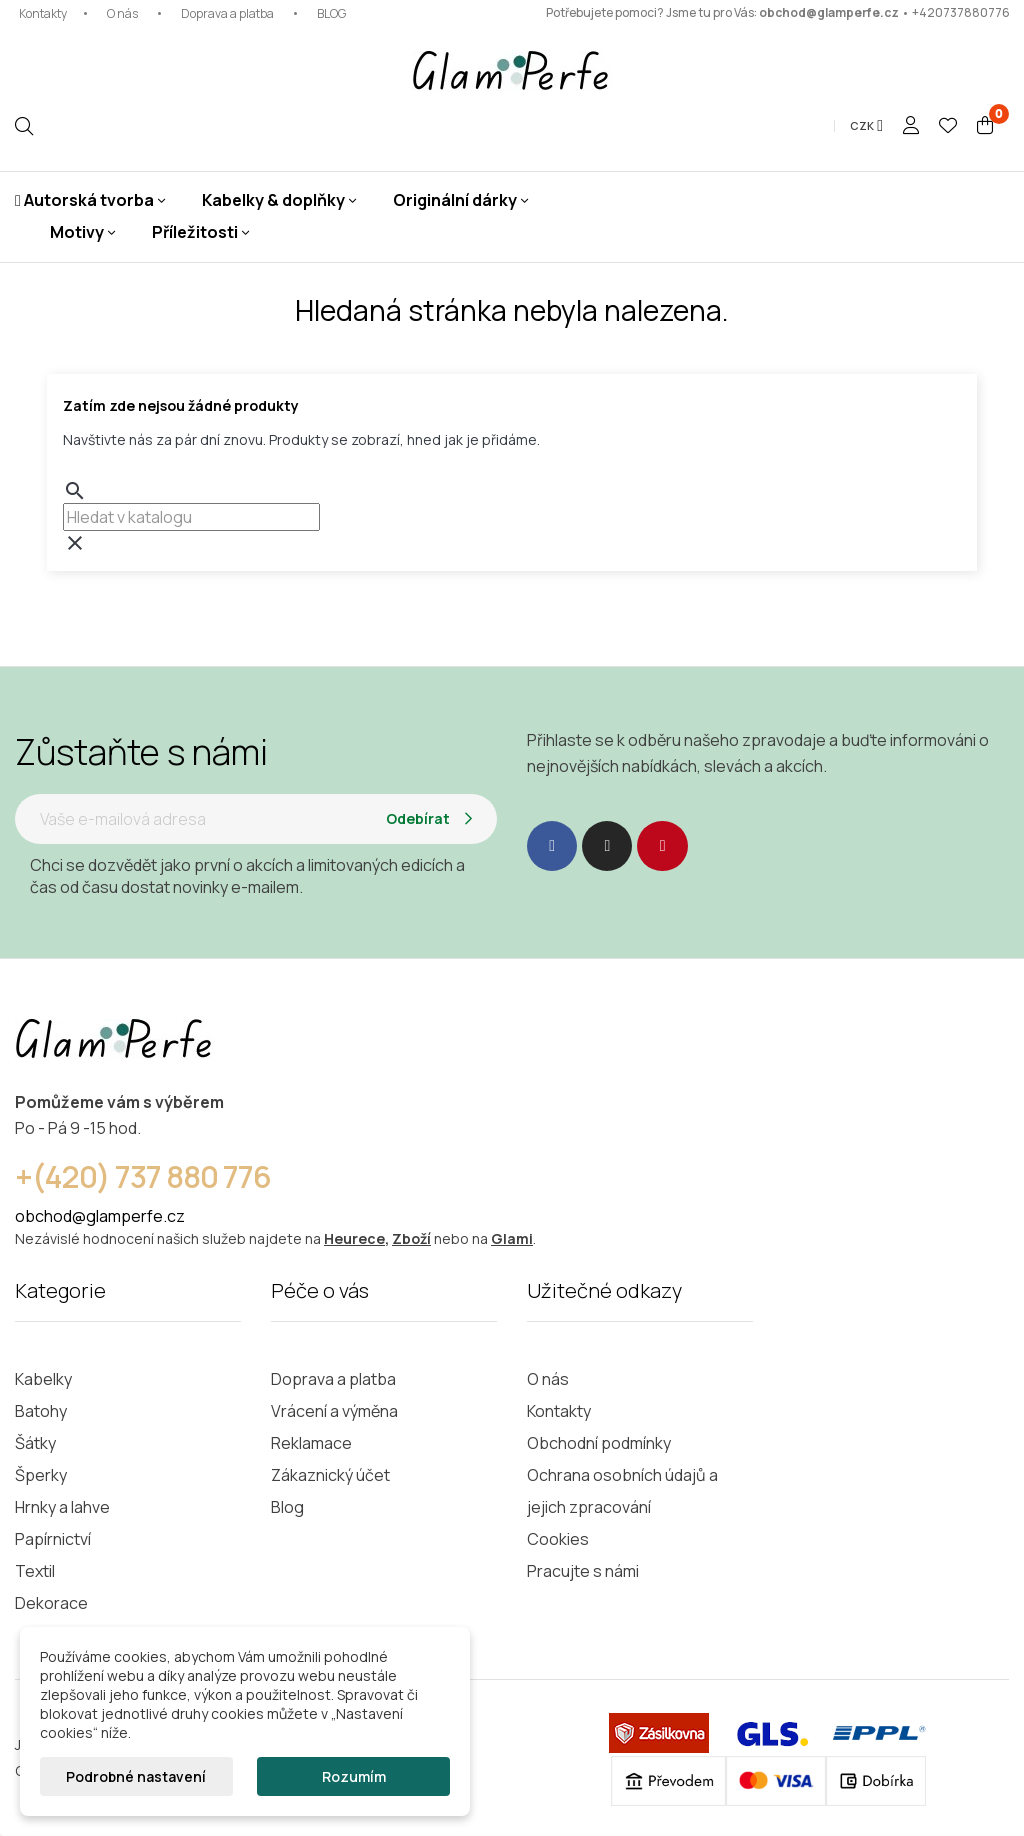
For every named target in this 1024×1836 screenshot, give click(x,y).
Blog (287, 1507)
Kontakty (43, 13)
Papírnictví (53, 1539)
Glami (512, 1238)
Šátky (35, 1443)
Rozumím (354, 1776)
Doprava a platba (227, 13)
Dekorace (51, 1603)
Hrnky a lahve (62, 1507)
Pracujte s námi (583, 1571)
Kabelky (43, 1379)
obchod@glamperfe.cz (829, 12)
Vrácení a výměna (334, 1411)
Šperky (41, 1475)
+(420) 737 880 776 (143, 1176)
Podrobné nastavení (136, 1776)
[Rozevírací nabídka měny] (866, 126)
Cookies (558, 1539)
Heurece (354, 1238)
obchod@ (50, 1216)
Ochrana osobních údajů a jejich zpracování (622, 1491)
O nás (122, 13)
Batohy (41, 1411)
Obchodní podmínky (599, 1443)
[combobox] (191, 517)
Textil (35, 1571)
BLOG (331, 13)
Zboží (411, 1238)
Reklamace (311, 1443)
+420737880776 (961, 12)
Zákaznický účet (330, 1475)
